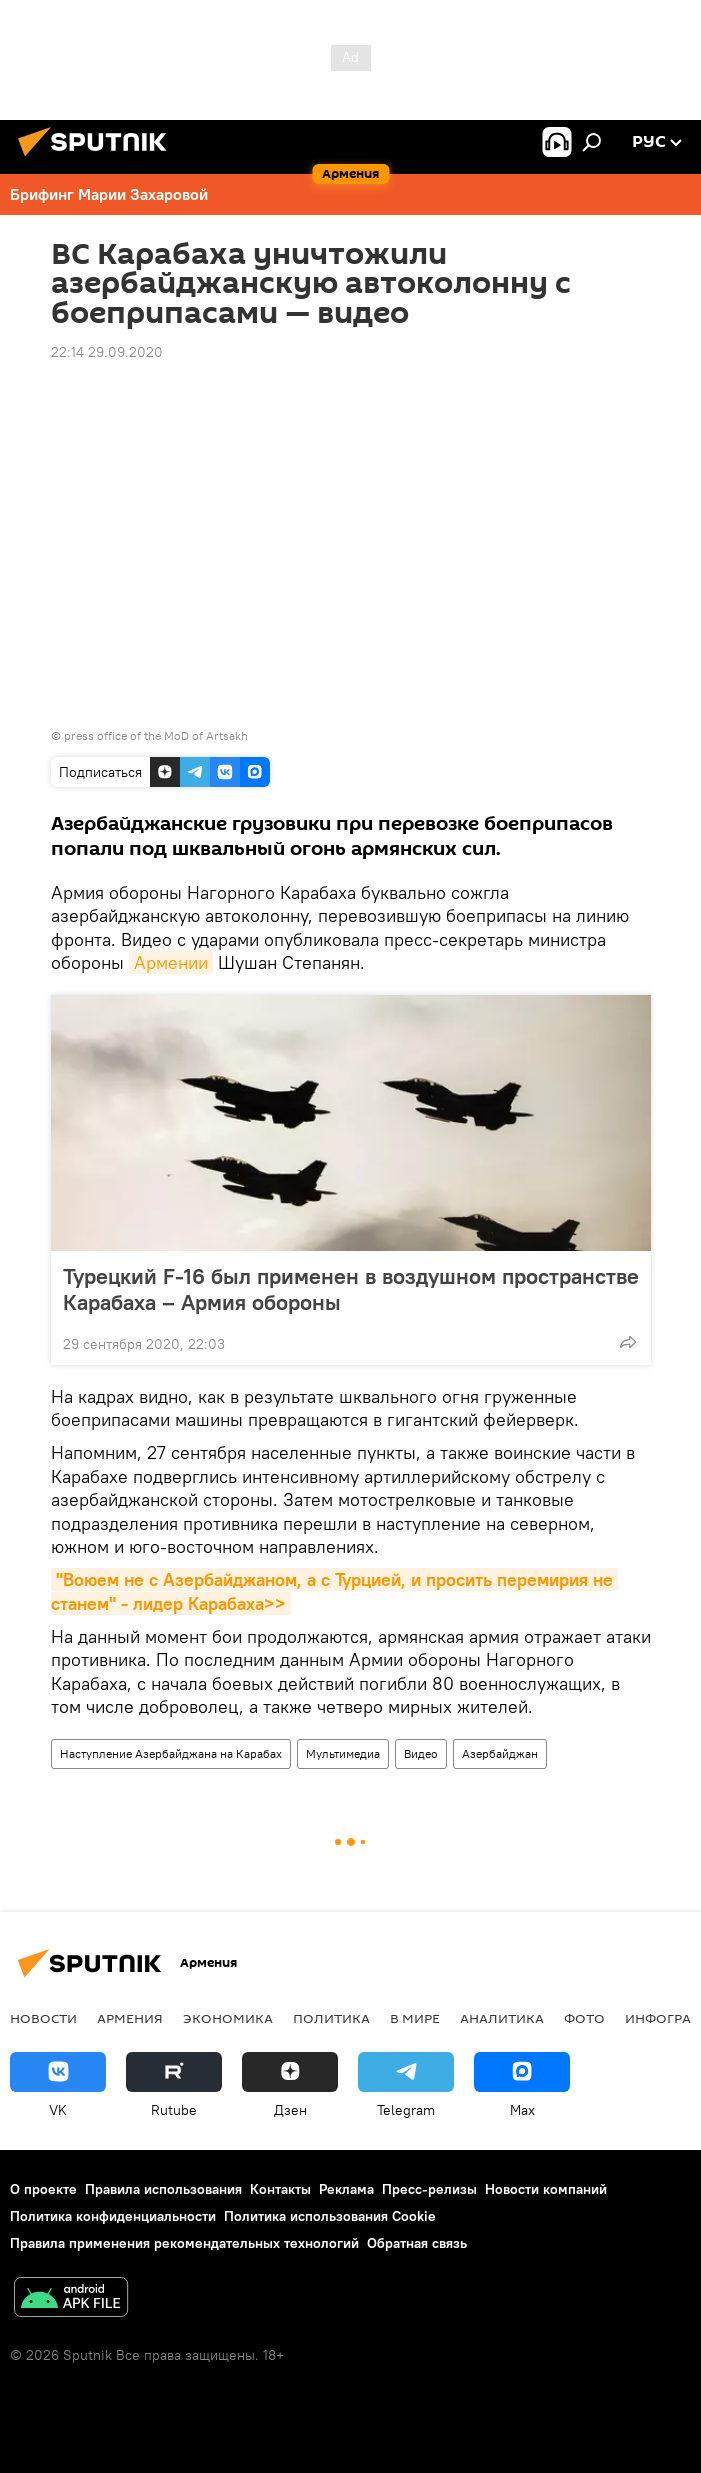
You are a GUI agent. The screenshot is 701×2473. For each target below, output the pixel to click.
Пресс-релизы (429, 2189)
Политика (331, 2018)
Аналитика (502, 2018)
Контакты (280, 2189)
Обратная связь (417, 2243)
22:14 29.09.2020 (107, 352)
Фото (584, 2018)
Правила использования (163, 2189)
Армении (171, 962)
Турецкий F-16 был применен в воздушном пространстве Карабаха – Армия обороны (351, 1289)
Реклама (346, 2189)
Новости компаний (546, 2189)
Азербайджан (500, 1753)
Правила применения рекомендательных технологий (184, 2243)
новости (43, 2018)
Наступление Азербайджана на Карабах (171, 1753)
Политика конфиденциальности (113, 2216)
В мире (415, 2018)
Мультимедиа (343, 1753)
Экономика (228, 2018)
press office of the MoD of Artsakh (156, 735)
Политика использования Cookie (330, 2216)
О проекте (43, 2189)
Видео (421, 1753)
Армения (130, 2018)
